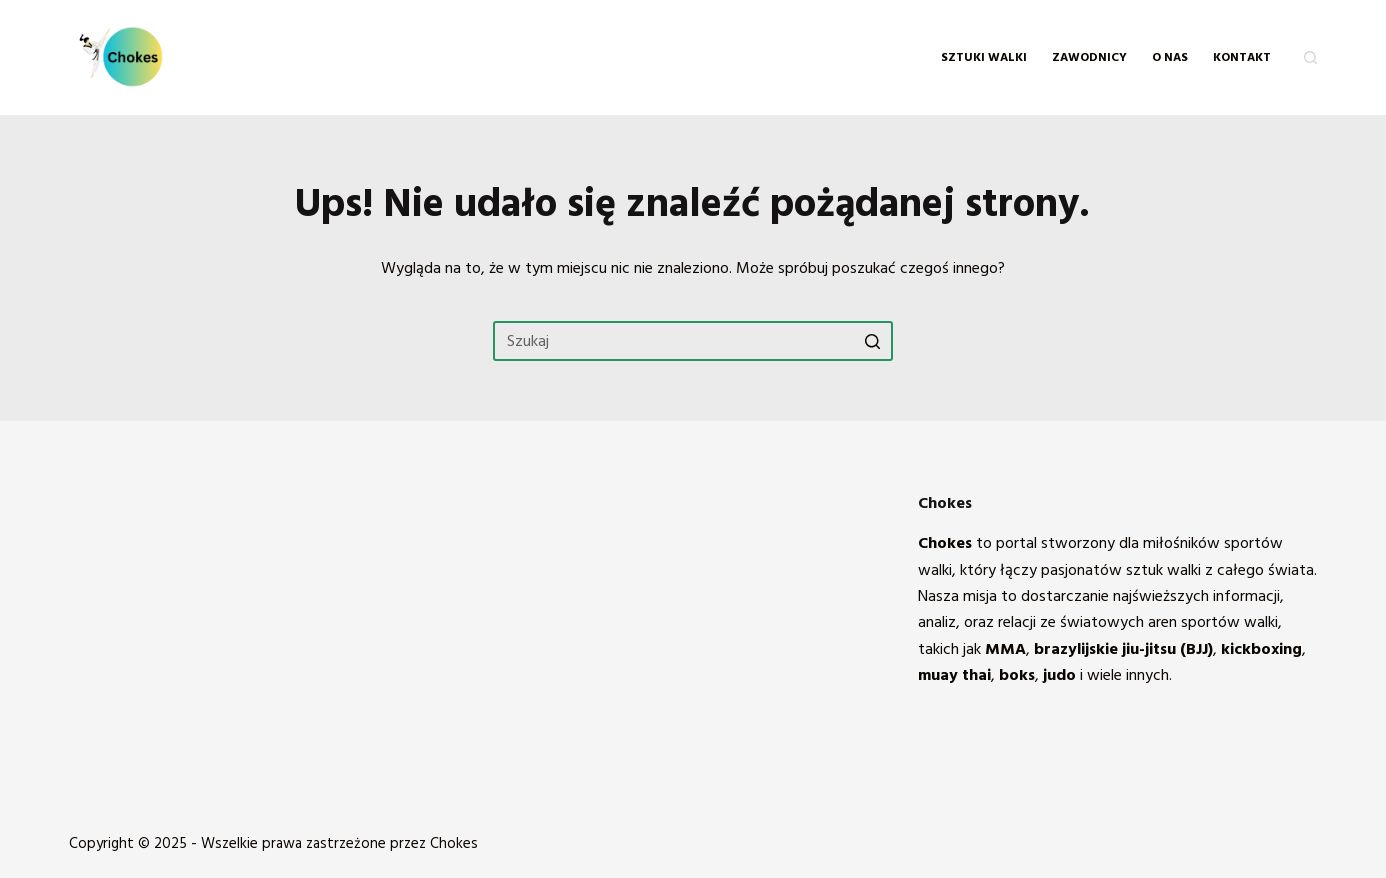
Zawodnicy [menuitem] (1089, 57)
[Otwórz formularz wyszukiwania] (1310, 57)
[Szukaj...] (693, 341)
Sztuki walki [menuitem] (984, 57)
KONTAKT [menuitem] (1242, 57)
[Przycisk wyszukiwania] (873, 341)
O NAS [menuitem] (1170, 57)
